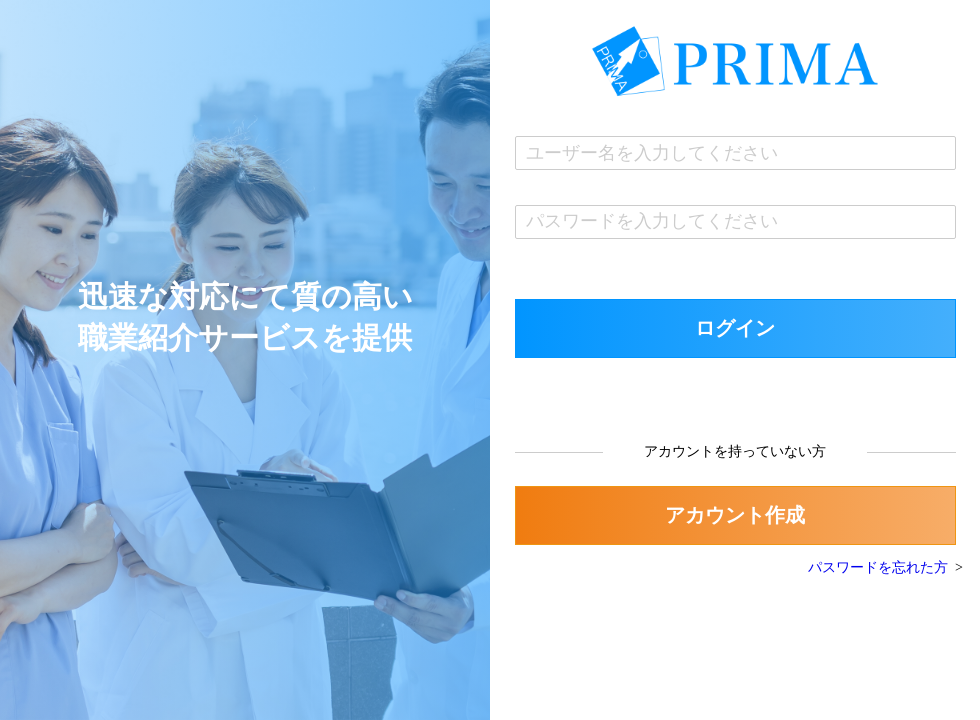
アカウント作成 (735, 515)
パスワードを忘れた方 (878, 567)
